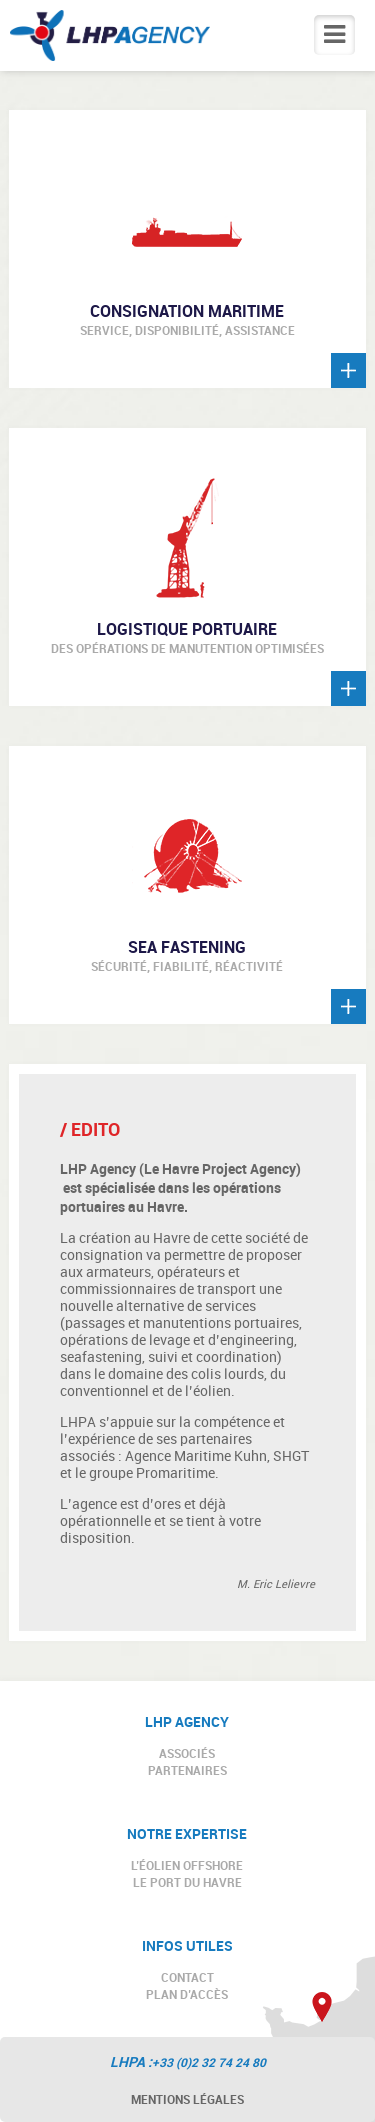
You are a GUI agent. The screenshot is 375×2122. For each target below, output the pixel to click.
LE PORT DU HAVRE (187, 1882)
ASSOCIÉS (187, 1753)
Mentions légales (187, 2099)
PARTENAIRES (187, 1770)
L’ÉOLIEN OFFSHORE (187, 1865)
